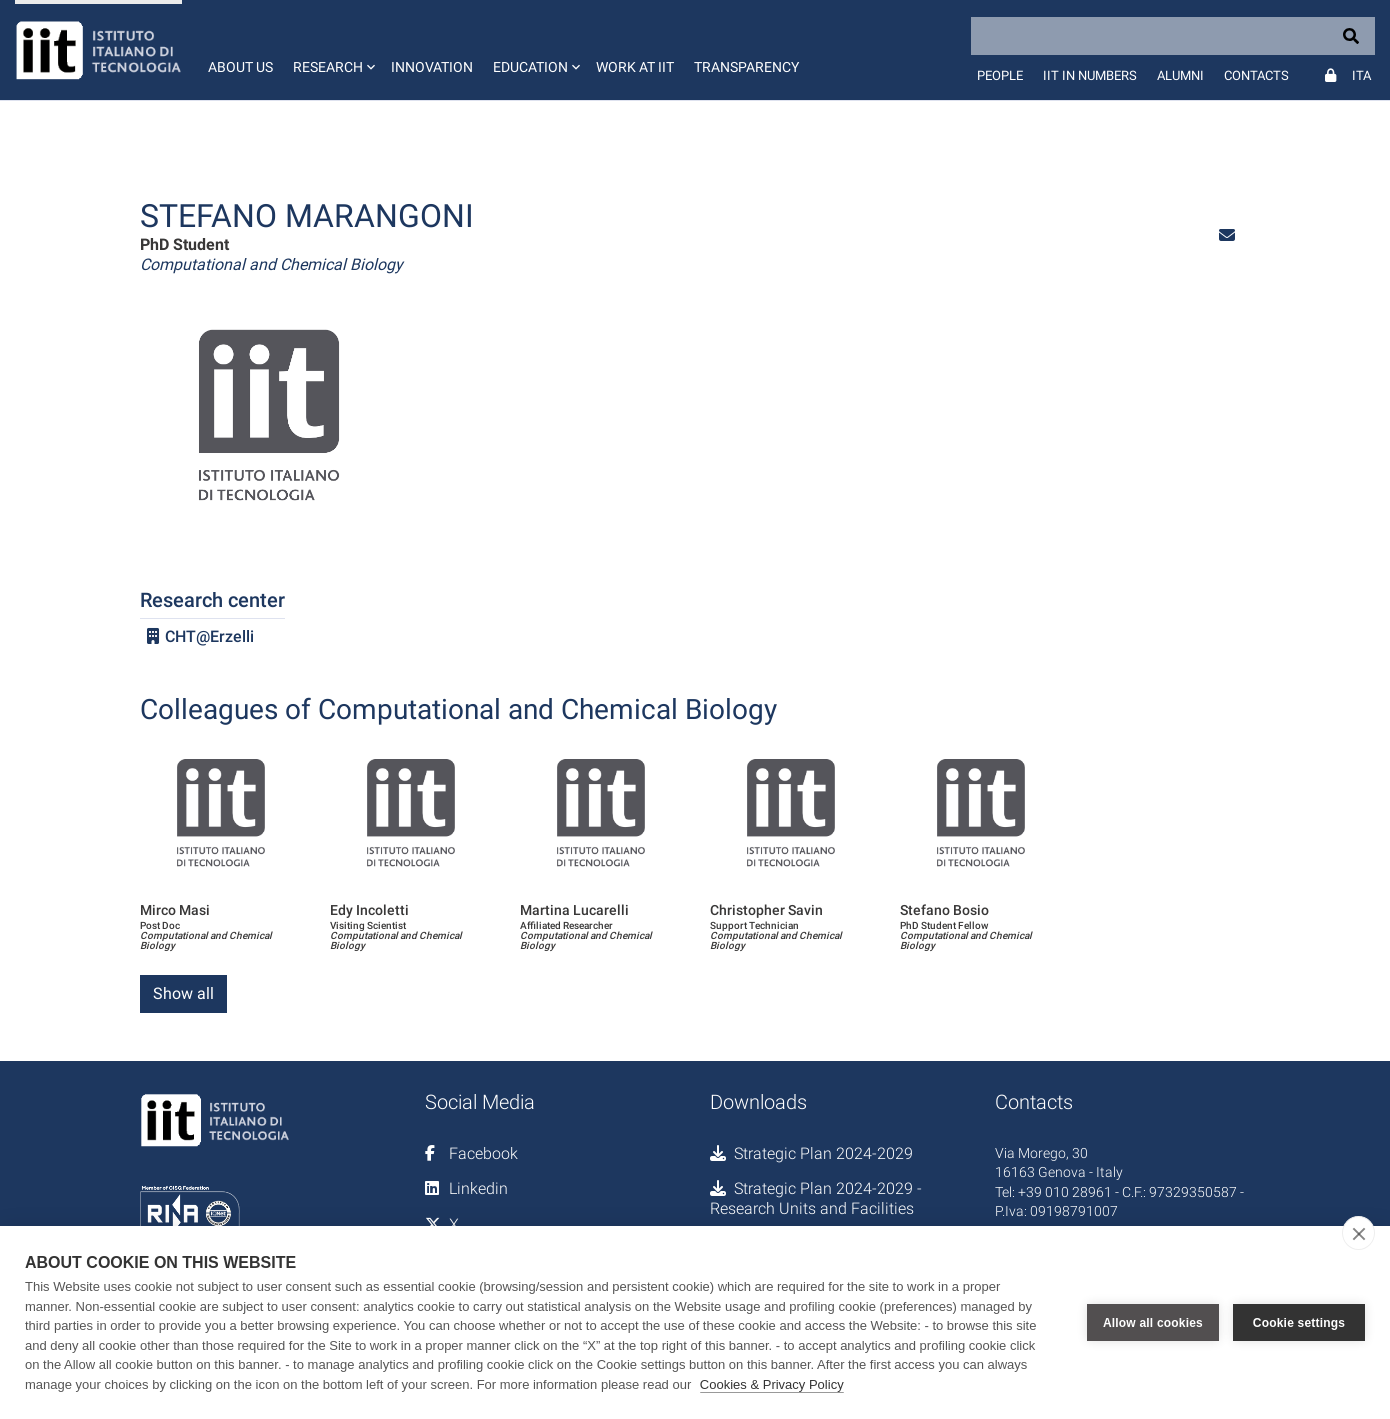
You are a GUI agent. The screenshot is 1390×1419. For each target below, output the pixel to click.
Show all (183, 993)
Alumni (1180, 75)
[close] (1358, 1233)
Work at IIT (635, 67)
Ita (1361, 75)
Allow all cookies (1153, 1323)
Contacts (1256, 75)
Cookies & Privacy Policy (772, 1384)
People (1000, 75)
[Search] (1173, 36)
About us (240, 67)
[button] (332, 50)
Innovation (432, 67)
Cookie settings (1299, 1323)
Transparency (746, 67)
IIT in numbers (1090, 75)
